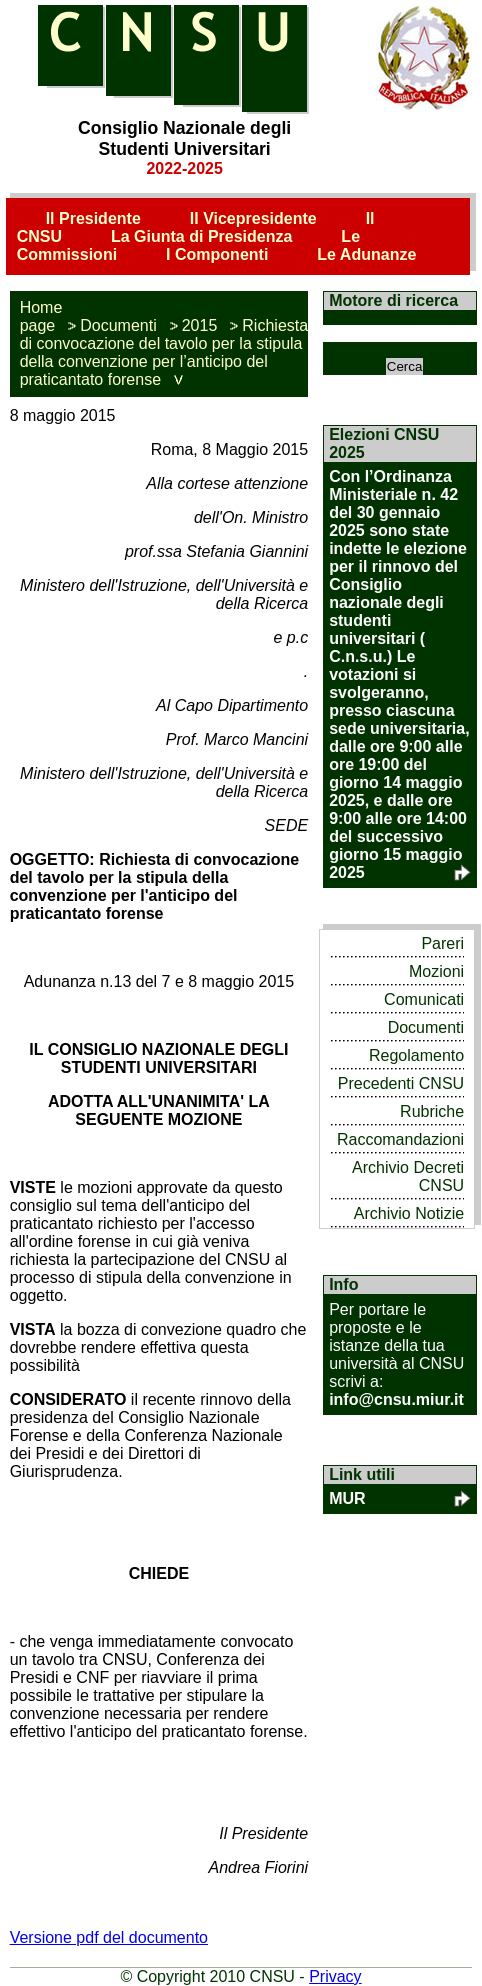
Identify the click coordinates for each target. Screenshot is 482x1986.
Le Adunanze (366, 254)
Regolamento (416, 1055)
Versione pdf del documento (109, 1937)
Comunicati (424, 999)
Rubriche (432, 1111)
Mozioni (436, 971)
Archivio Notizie (409, 1213)
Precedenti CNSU (401, 1083)
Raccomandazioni (400, 1139)
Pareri (442, 943)
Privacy (335, 1976)
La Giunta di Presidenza (201, 236)
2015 (200, 325)
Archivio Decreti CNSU (408, 1176)
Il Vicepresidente (253, 218)
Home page (41, 316)
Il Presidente (93, 218)
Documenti (118, 325)
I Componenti (217, 254)
